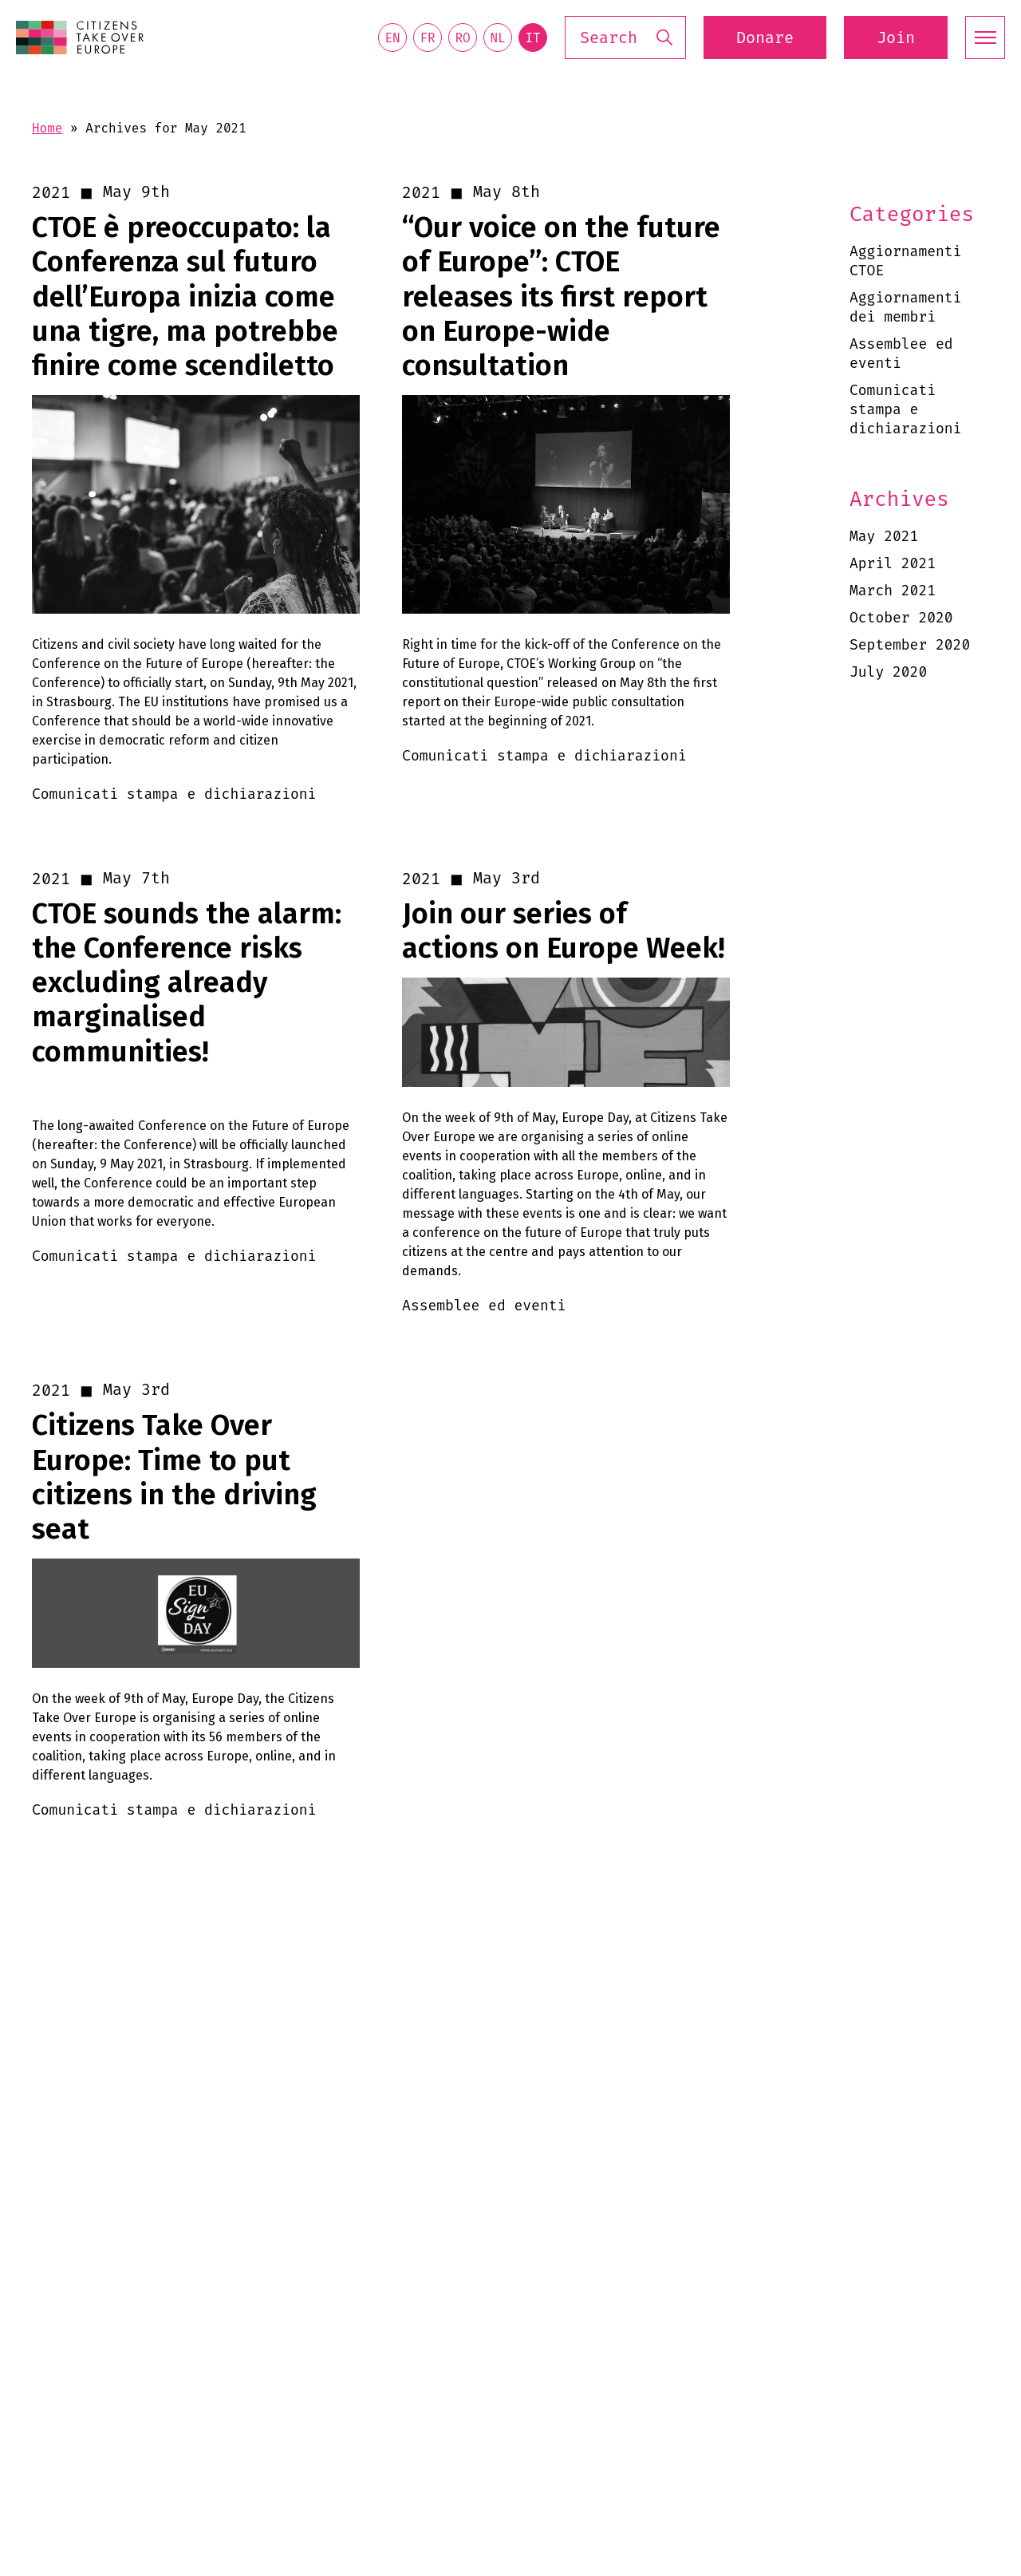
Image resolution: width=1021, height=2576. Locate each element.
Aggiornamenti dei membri (905, 307)
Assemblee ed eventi (901, 353)
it (532, 38)
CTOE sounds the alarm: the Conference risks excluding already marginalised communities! (186, 983)
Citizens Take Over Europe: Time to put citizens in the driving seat (174, 1478)
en (392, 38)
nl (497, 38)
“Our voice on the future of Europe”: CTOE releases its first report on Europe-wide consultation (561, 297)
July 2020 (888, 672)
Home (47, 128)
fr (427, 38)
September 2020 (910, 644)
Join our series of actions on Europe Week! (563, 931)
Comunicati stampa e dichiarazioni (905, 409)
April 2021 (893, 563)
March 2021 (893, 590)
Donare (765, 37)
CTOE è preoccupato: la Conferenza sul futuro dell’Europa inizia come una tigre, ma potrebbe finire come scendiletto (185, 297)
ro (462, 38)
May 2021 (884, 536)
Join (896, 37)
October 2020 (901, 617)
